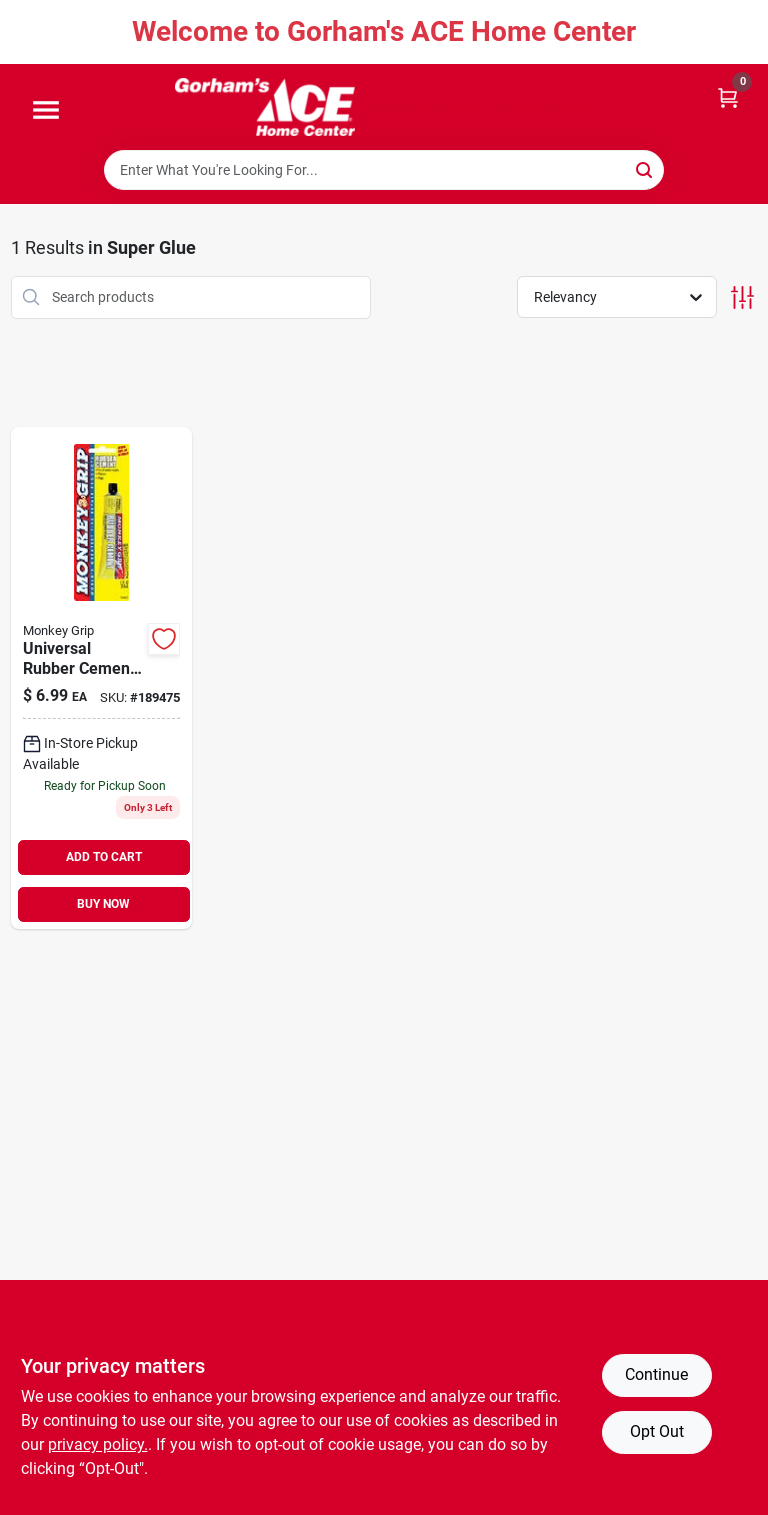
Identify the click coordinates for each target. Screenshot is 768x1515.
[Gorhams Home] (265, 107)
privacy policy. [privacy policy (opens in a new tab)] (98, 1444)
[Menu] (46, 111)
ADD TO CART (104, 857)
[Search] (645, 168)
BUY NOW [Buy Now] (103, 904)
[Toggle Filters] (742, 297)
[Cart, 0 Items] (728, 96)
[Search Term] (384, 170)
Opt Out (657, 1431)
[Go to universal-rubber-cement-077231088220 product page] (102, 678)
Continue (656, 1374)
